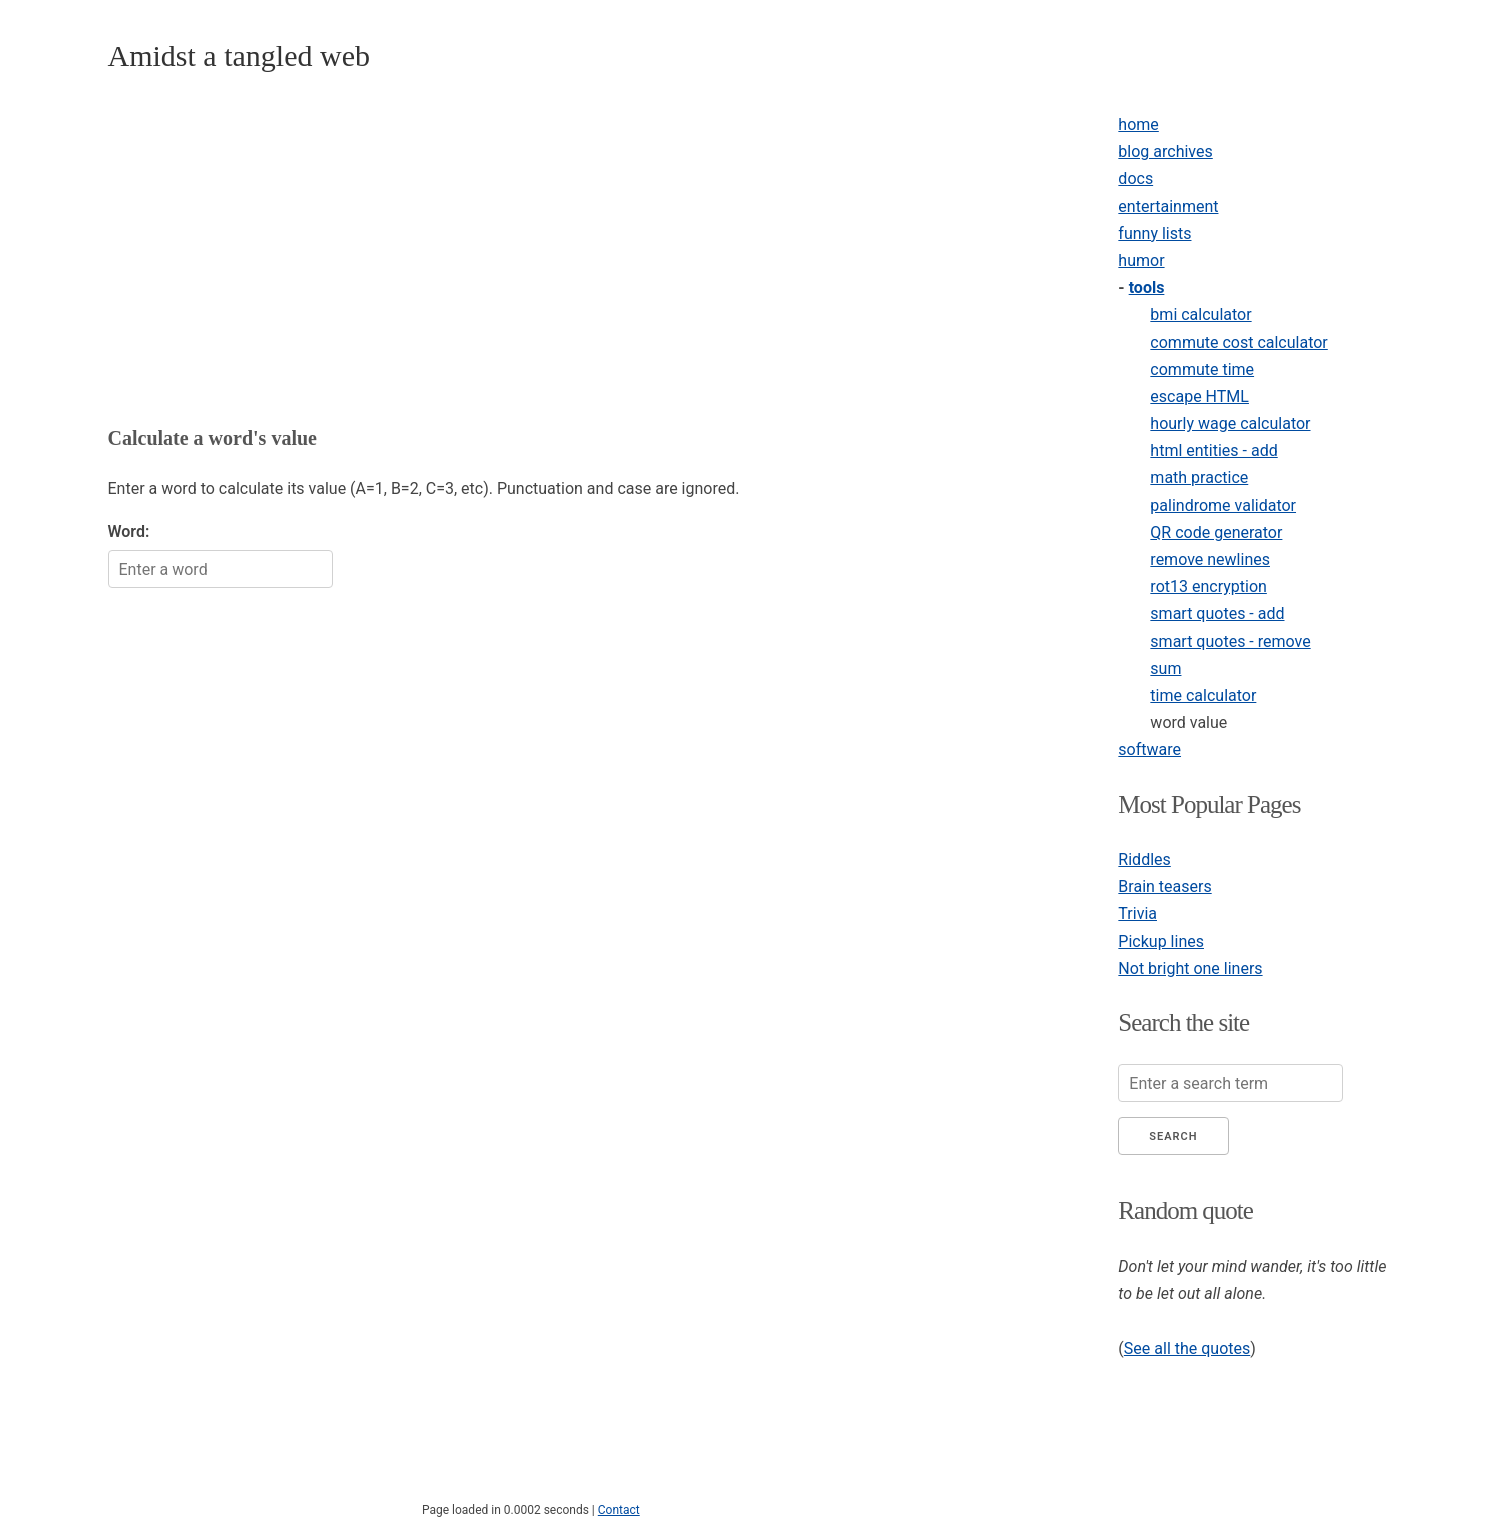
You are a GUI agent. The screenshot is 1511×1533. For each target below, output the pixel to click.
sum (1165, 668)
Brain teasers (1164, 886)
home (1138, 124)
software (1149, 749)
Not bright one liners (1190, 968)
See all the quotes (1187, 1348)
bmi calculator (1200, 314)
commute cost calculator (1238, 342)
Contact (619, 1510)
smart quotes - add (1217, 613)
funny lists (1154, 233)
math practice (1199, 477)
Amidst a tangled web (239, 55)
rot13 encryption (1208, 586)
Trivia (1137, 913)
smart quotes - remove (1230, 641)
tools (1147, 287)
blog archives (1165, 151)
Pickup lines (1161, 941)
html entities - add (1213, 450)
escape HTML (1199, 396)
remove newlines (1210, 559)
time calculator (1203, 695)
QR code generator (1216, 532)
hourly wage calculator (1230, 423)
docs (1135, 178)
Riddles (1144, 859)
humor (1141, 260)
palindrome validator (1223, 505)
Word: (129, 531)
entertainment (1168, 206)
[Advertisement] (587, 251)
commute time (1202, 369)
